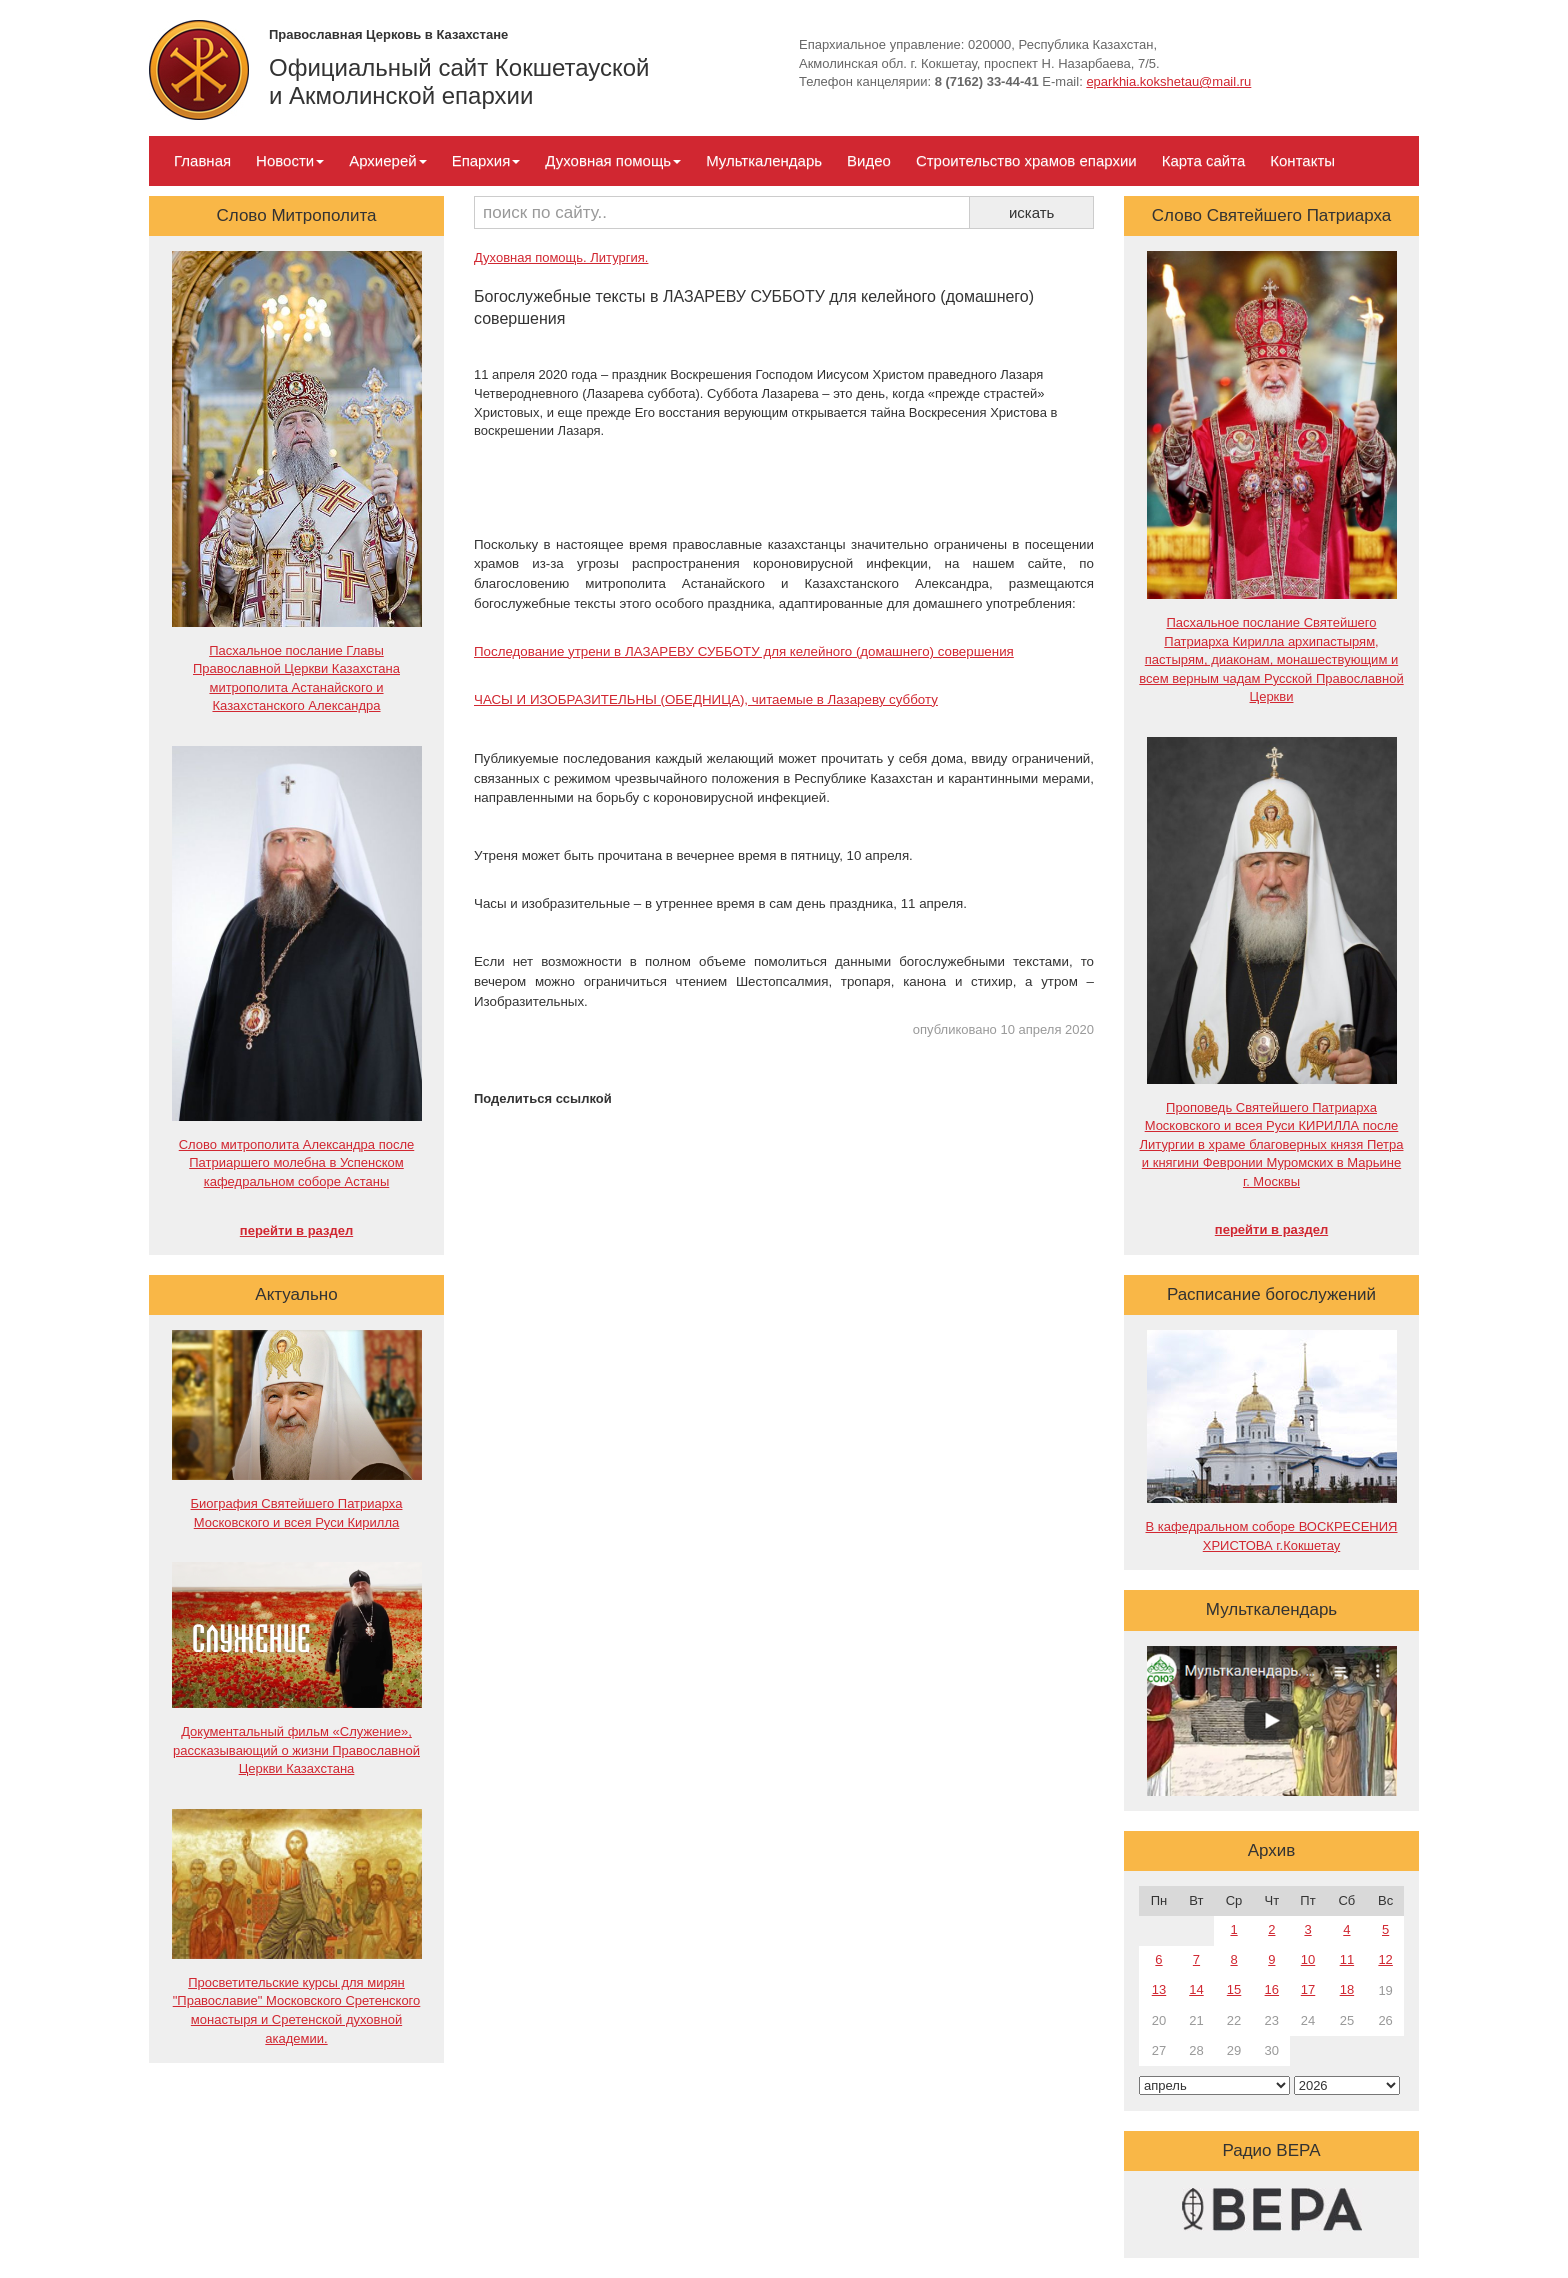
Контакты (1302, 160)
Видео (869, 160)
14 (1196, 1989)
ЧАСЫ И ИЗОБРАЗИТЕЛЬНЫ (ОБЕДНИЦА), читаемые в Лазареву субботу (706, 699)
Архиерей (387, 160)
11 (1347, 1959)
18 (1347, 1989)
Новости (290, 160)
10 (1308, 1959)
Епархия (486, 160)
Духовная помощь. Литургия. (561, 257)
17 (1308, 1989)
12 (1385, 1959)
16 (1272, 1989)
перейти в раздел (296, 1230)
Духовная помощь (613, 160)
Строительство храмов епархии (1026, 160)
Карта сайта (1204, 160)
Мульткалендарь (764, 160)
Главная (202, 160)
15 (1234, 1989)
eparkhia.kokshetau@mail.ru (1168, 81)
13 (1159, 1989)
